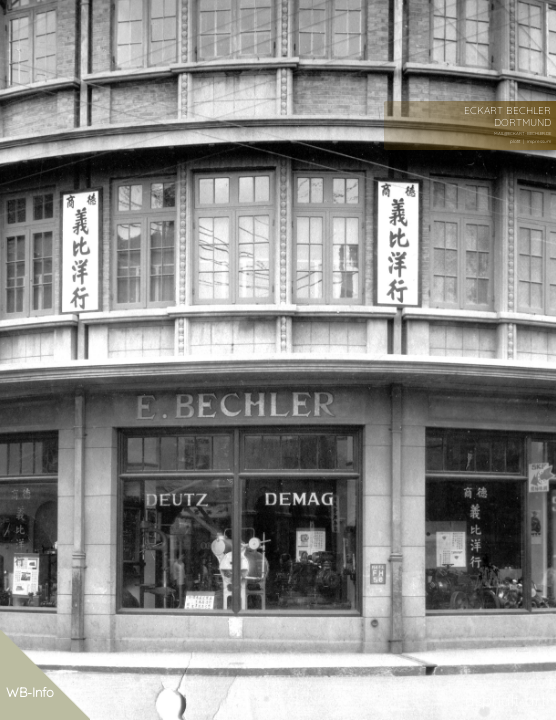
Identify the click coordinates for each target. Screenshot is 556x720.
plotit (515, 141)
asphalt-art (505, 700)
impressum (539, 141)
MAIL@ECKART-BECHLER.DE (522, 133)
